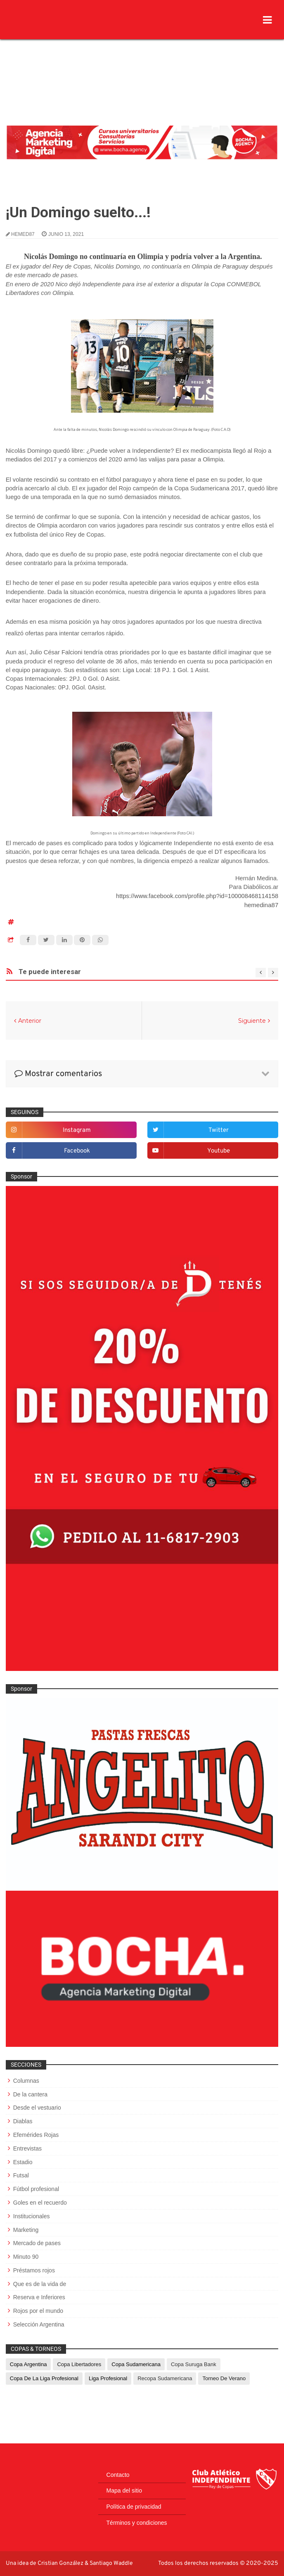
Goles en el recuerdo (40, 2202)
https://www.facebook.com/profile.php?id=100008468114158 (197, 896)
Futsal (21, 2175)
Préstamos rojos (34, 2270)
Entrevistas (27, 2148)
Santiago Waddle (111, 2563)
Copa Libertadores (79, 2364)
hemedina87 (261, 904)
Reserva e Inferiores (39, 2297)
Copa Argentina (28, 2364)
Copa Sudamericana (136, 2364)
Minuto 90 (25, 2256)
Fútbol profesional (36, 2189)
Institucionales (31, 2216)
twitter (218, 1130)
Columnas (26, 2080)
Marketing (25, 2230)
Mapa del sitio (124, 2490)
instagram (77, 1130)
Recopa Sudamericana (164, 2378)
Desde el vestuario (37, 2107)
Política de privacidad (133, 2506)
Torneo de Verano (224, 2378)
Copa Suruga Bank (193, 2364)
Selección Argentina (38, 2324)
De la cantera (30, 2094)
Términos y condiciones (136, 2522)
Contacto (118, 2474)
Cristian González (61, 2563)
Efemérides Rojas (36, 2135)
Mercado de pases (37, 2243)
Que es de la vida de (39, 2284)
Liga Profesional (108, 2378)
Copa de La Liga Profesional (44, 2378)
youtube (218, 1151)
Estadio (23, 2162)
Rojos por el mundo (38, 2310)
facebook (77, 1151)
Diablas (23, 2121)
